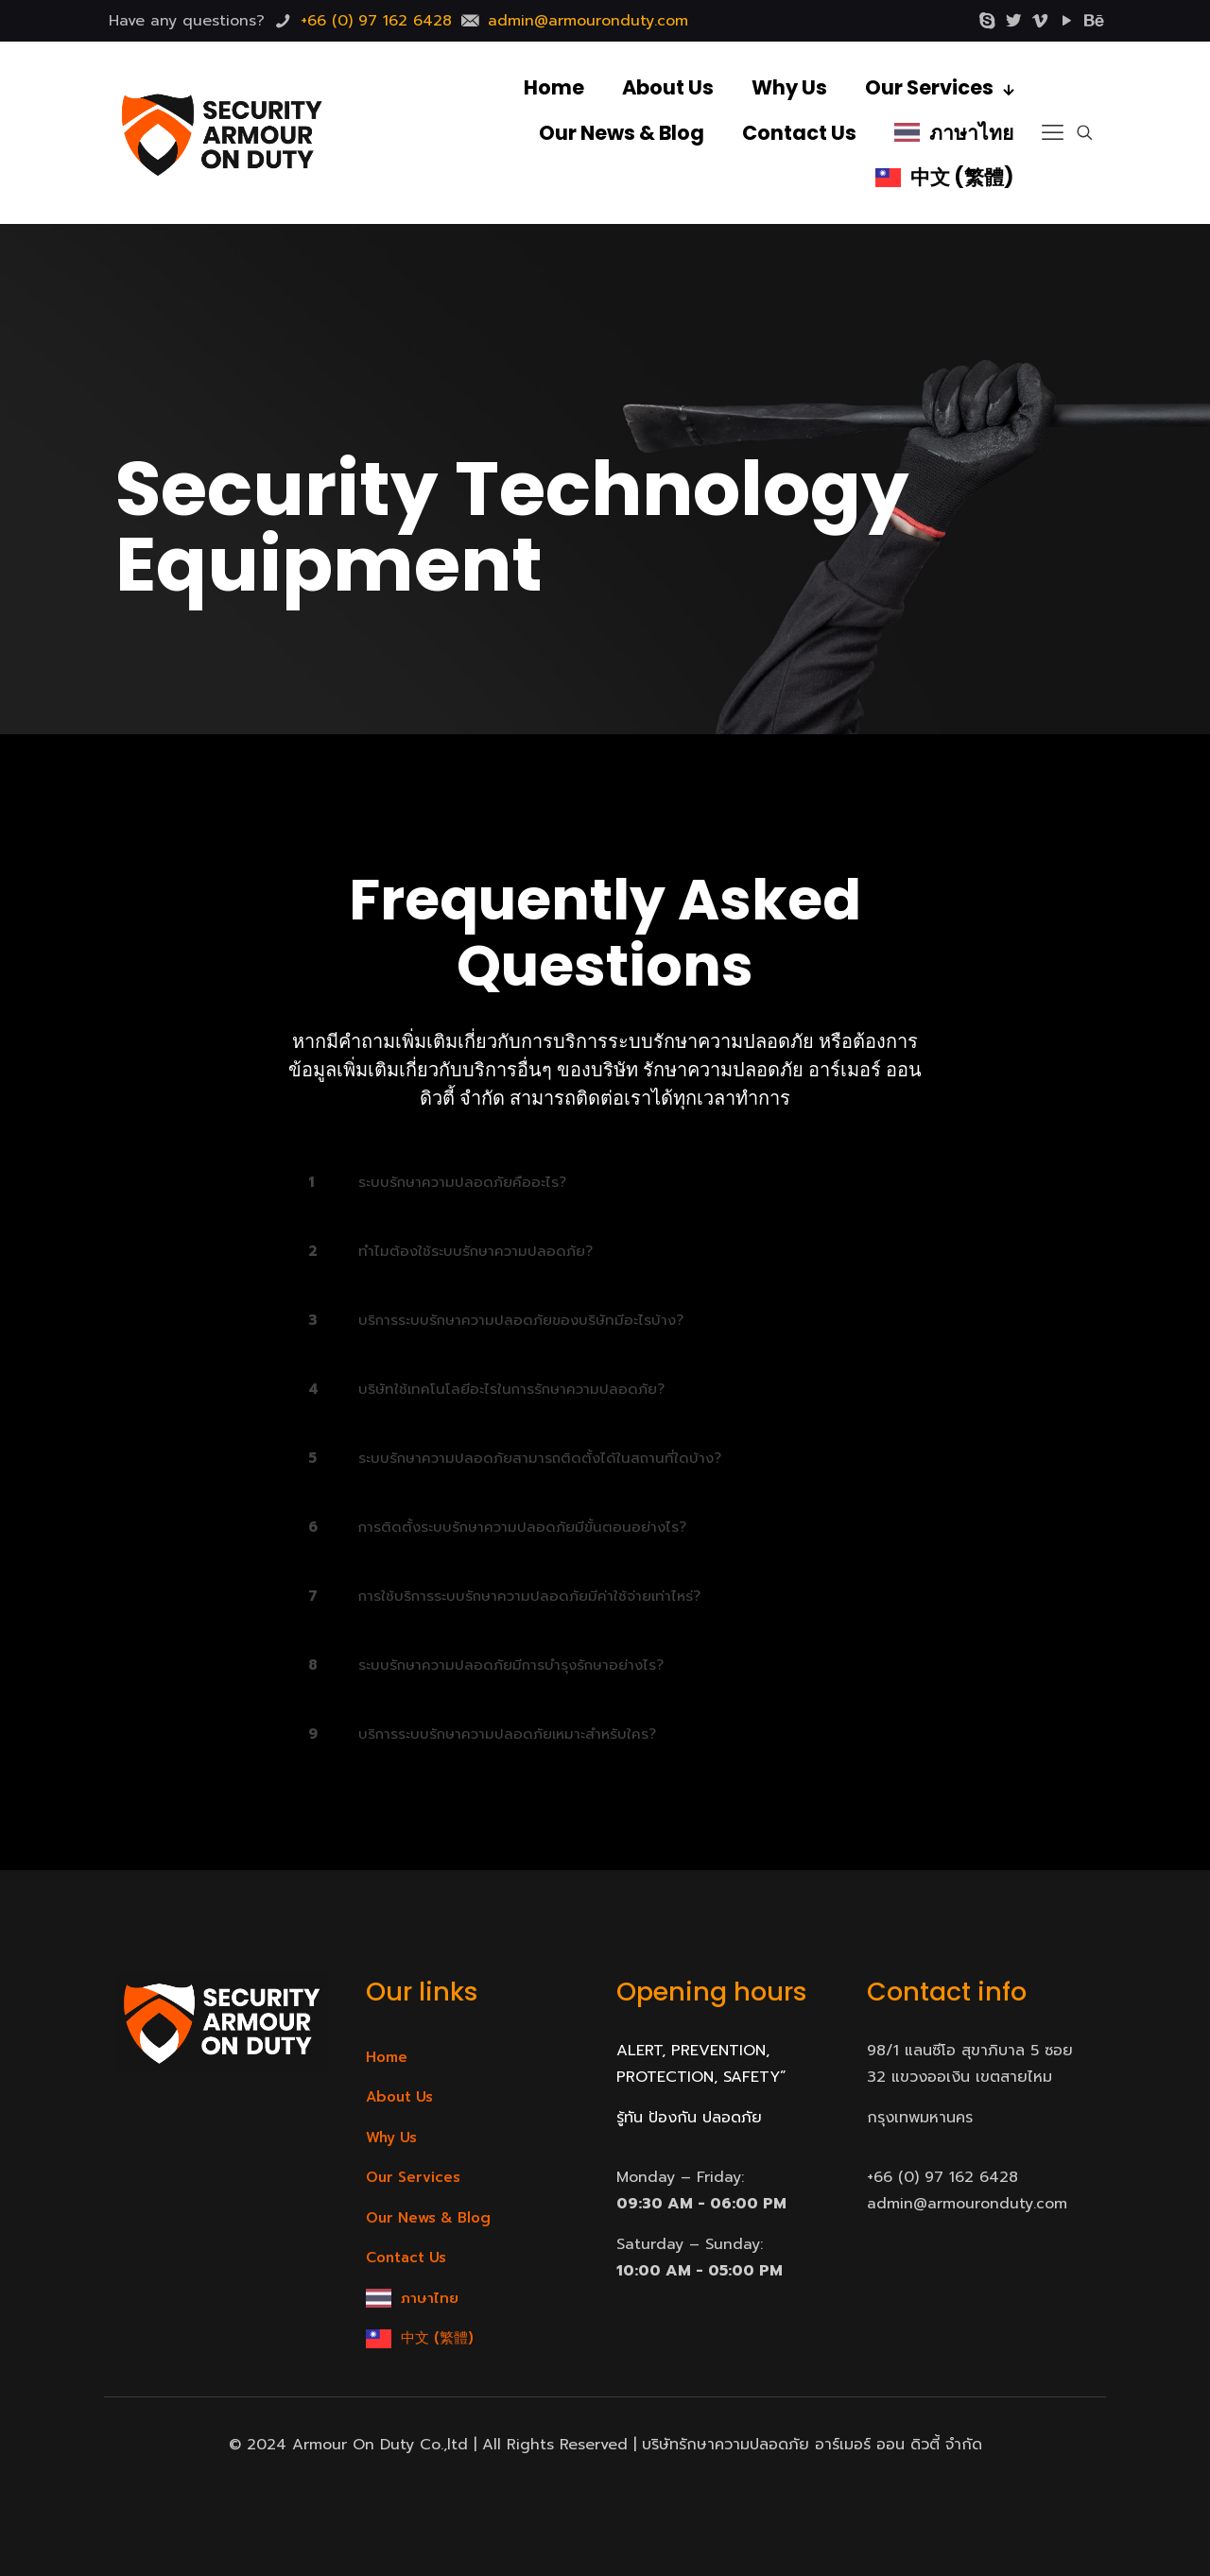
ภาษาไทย (429, 2298)
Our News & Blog (428, 2217)
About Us (399, 2097)
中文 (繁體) (437, 2337)
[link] (605, 1182)
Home (386, 2057)
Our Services (413, 2177)
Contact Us (406, 2257)
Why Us (391, 2137)
